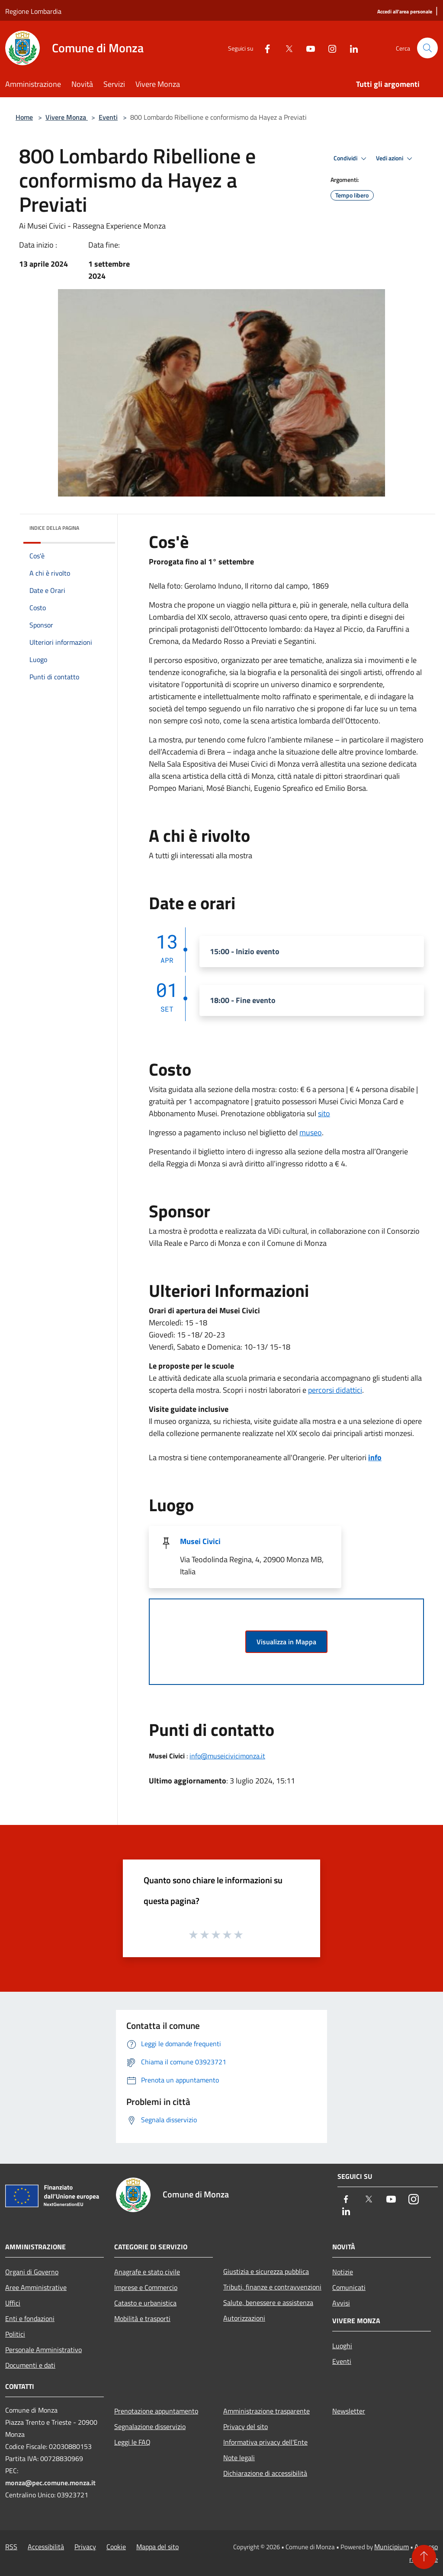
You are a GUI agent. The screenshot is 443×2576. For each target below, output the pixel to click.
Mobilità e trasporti (142, 2318)
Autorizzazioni (244, 2318)
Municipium (391, 2546)
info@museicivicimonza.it (227, 1756)
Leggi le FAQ (132, 2442)
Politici (15, 2334)
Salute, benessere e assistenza (268, 2302)
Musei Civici (200, 1541)
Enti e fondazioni (30, 2318)
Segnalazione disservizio (150, 2426)
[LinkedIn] (350, 48)
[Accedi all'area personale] (404, 12)
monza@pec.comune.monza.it (50, 2482)
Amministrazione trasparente (266, 2411)
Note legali (239, 2457)
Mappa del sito (157, 2546)
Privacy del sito (245, 2426)
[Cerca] (427, 48)
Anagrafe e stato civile (147, 2272)
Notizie (342, 2272)
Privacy (85, 2546)
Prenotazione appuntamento (156, 2411)
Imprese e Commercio (145, 2287)
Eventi (108, 117)
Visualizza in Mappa (286, 1642)
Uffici (12, 2303)
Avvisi (341, 2303)
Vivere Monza (66, 117)
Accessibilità (46, 2546)
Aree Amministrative (36, 2287)
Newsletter (348, 2411)
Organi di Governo (31, 2272)
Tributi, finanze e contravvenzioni (272, 2287)
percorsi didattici (335, 1390)
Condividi (351, 158)
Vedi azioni (395, 158)
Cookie (116, 2546)
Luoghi (342, 2345)
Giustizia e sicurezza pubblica (266, 2271)
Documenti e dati (30, 2365)
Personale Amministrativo (43, 2349)
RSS (11, 2546)
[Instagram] (328, 48)
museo (310, 1132)
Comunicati (349, 2287)
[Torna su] (424, 2557)
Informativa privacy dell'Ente (265, 2442)
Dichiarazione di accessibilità (265, 2473)
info (375, 1457)
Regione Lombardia (33, 11)
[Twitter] (285, 48)
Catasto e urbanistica (145, 2303)
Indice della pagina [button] (54, 528)
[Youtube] (307, 48)
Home (24, 117)
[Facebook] (264, 48)
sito (324, 1113)
